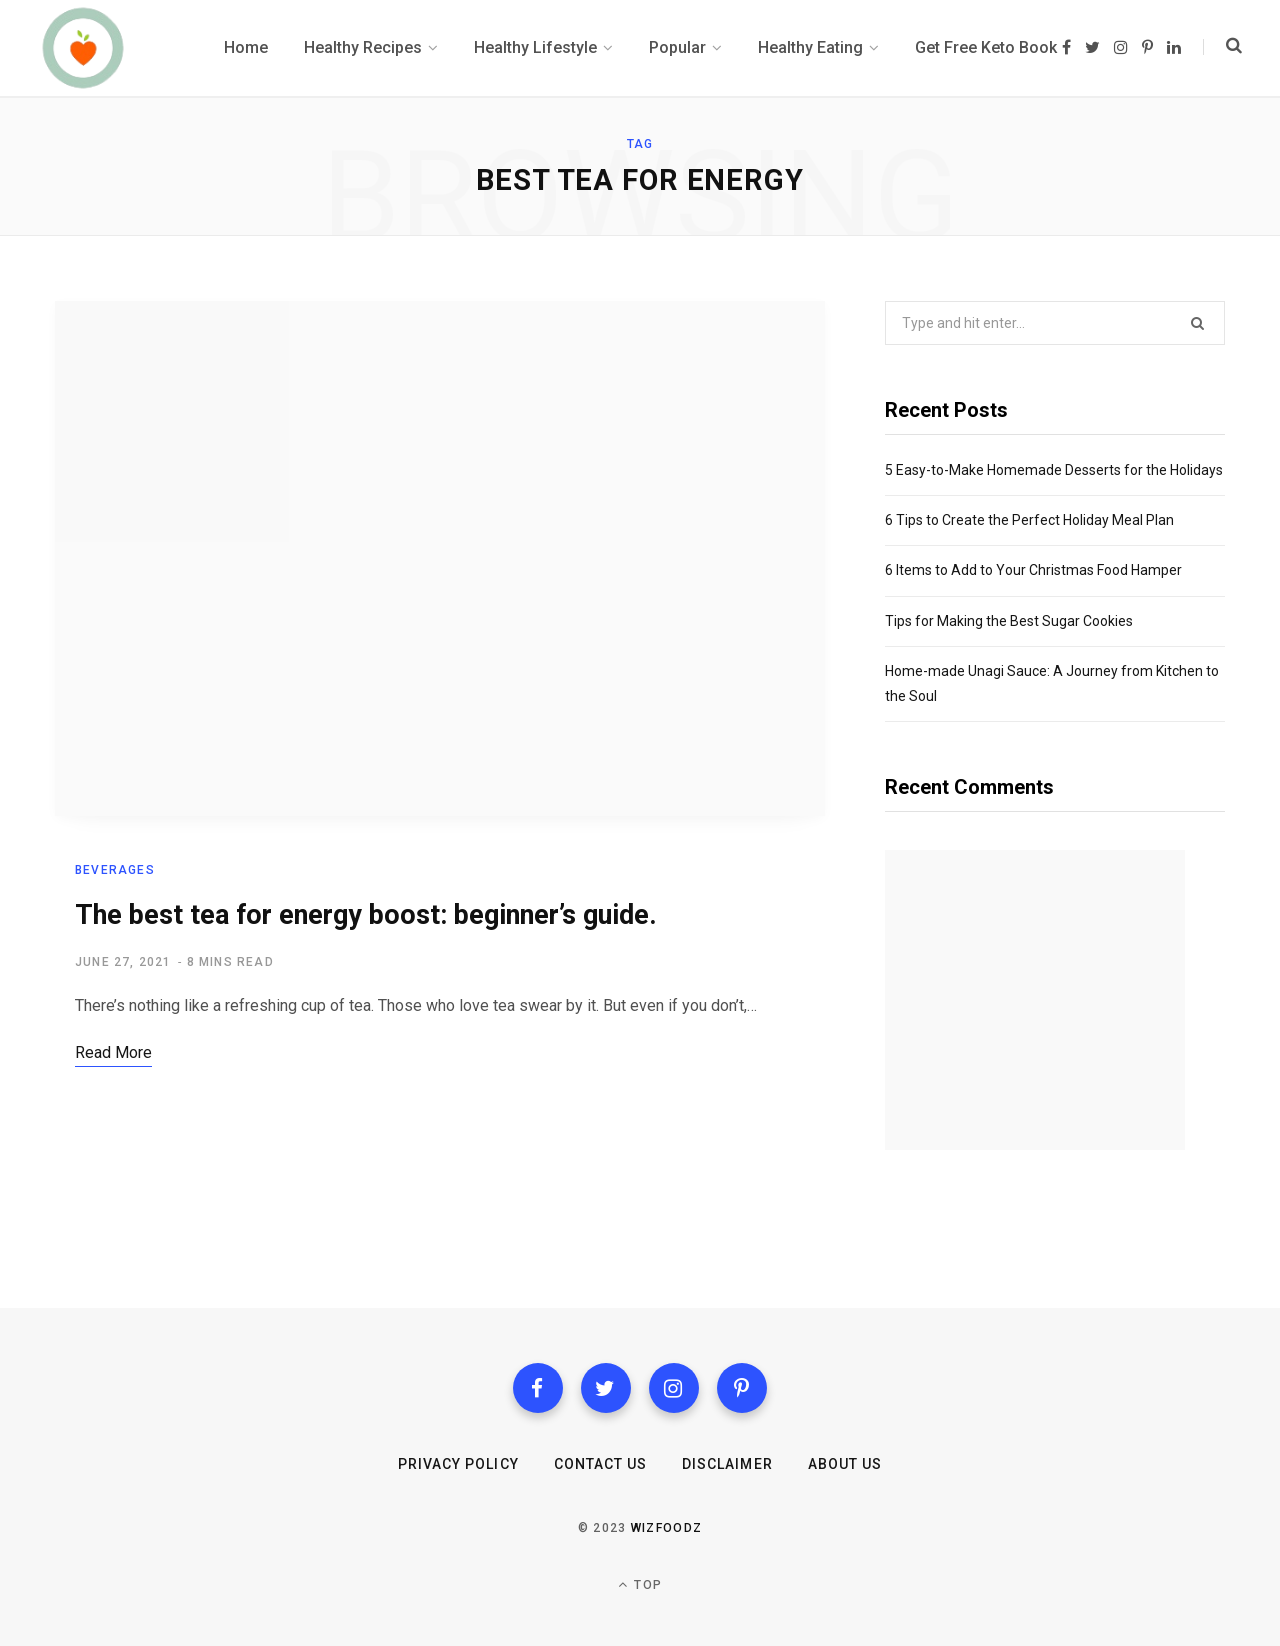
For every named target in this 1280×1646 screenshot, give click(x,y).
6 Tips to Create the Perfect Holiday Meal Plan (1029, 520)
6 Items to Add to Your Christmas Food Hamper (1033, 570)
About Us (845, 1464)
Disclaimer (727, 1464)
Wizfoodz (667, 1528)
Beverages (115, 871)
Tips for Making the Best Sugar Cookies (1009, 621)
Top (640, 1584)
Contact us (601, 1464)
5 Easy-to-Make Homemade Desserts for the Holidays (1054, 470)
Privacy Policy (458, 1464)
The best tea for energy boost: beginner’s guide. (366, 916)
